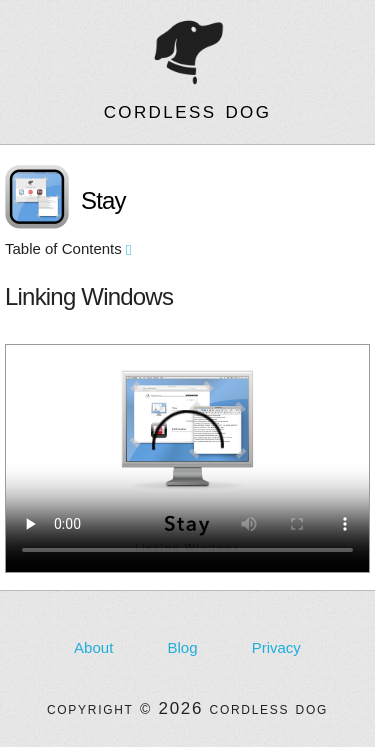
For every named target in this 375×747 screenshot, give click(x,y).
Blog (182, 647)
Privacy (276, 647)
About (93, 647)
